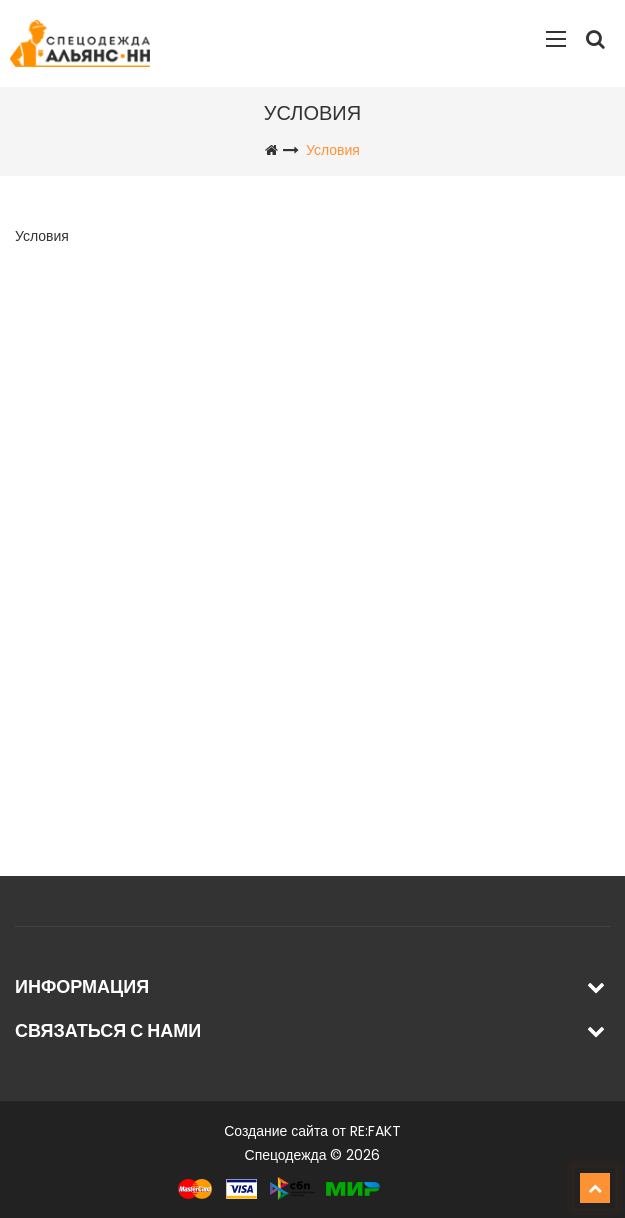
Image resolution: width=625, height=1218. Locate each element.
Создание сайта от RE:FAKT (312, 1131)
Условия (333, 150)
